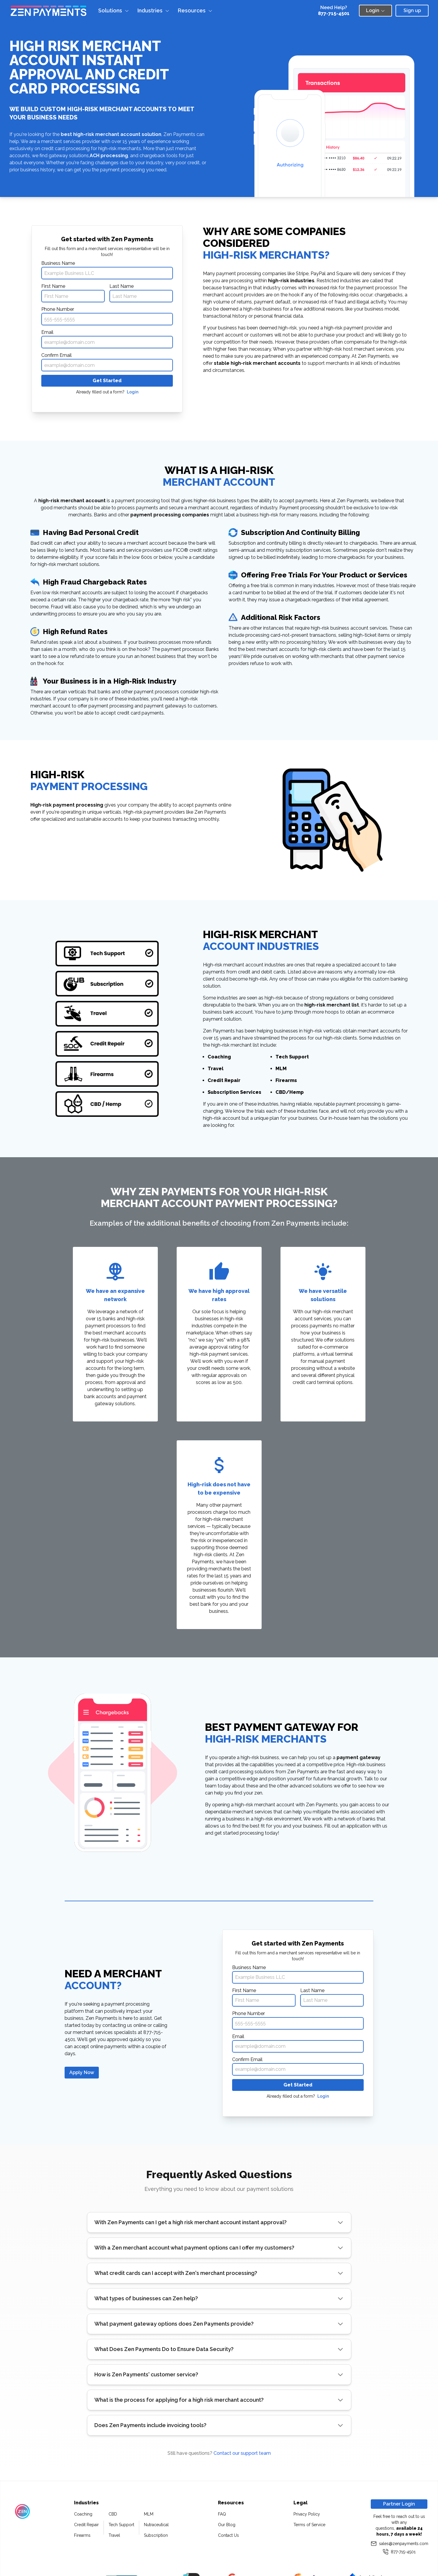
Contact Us (228, 2535)
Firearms (82, 2535)
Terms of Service (309, 2524)
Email (47, 332)
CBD (113, 2514)
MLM (148, 2514)
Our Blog (226, 2524)
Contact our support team (242, 2453)
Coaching (83, 2514)
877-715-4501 (334, 13)
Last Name (121, 286)
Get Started (107, 380)
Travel (114, 2535)
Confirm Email (56, 355)
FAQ (222, 2514)
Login (132, 392)
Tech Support (121, 2524)
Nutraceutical (156, 2524)
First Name (53, 286)
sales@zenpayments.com (399, 2544)
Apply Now (81, 2072)
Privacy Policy (306, 2514)
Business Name (58, 263)
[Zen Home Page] (48, 11)
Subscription (156, 2535)
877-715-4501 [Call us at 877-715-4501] (399, 2552)
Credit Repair (86, 2524)
